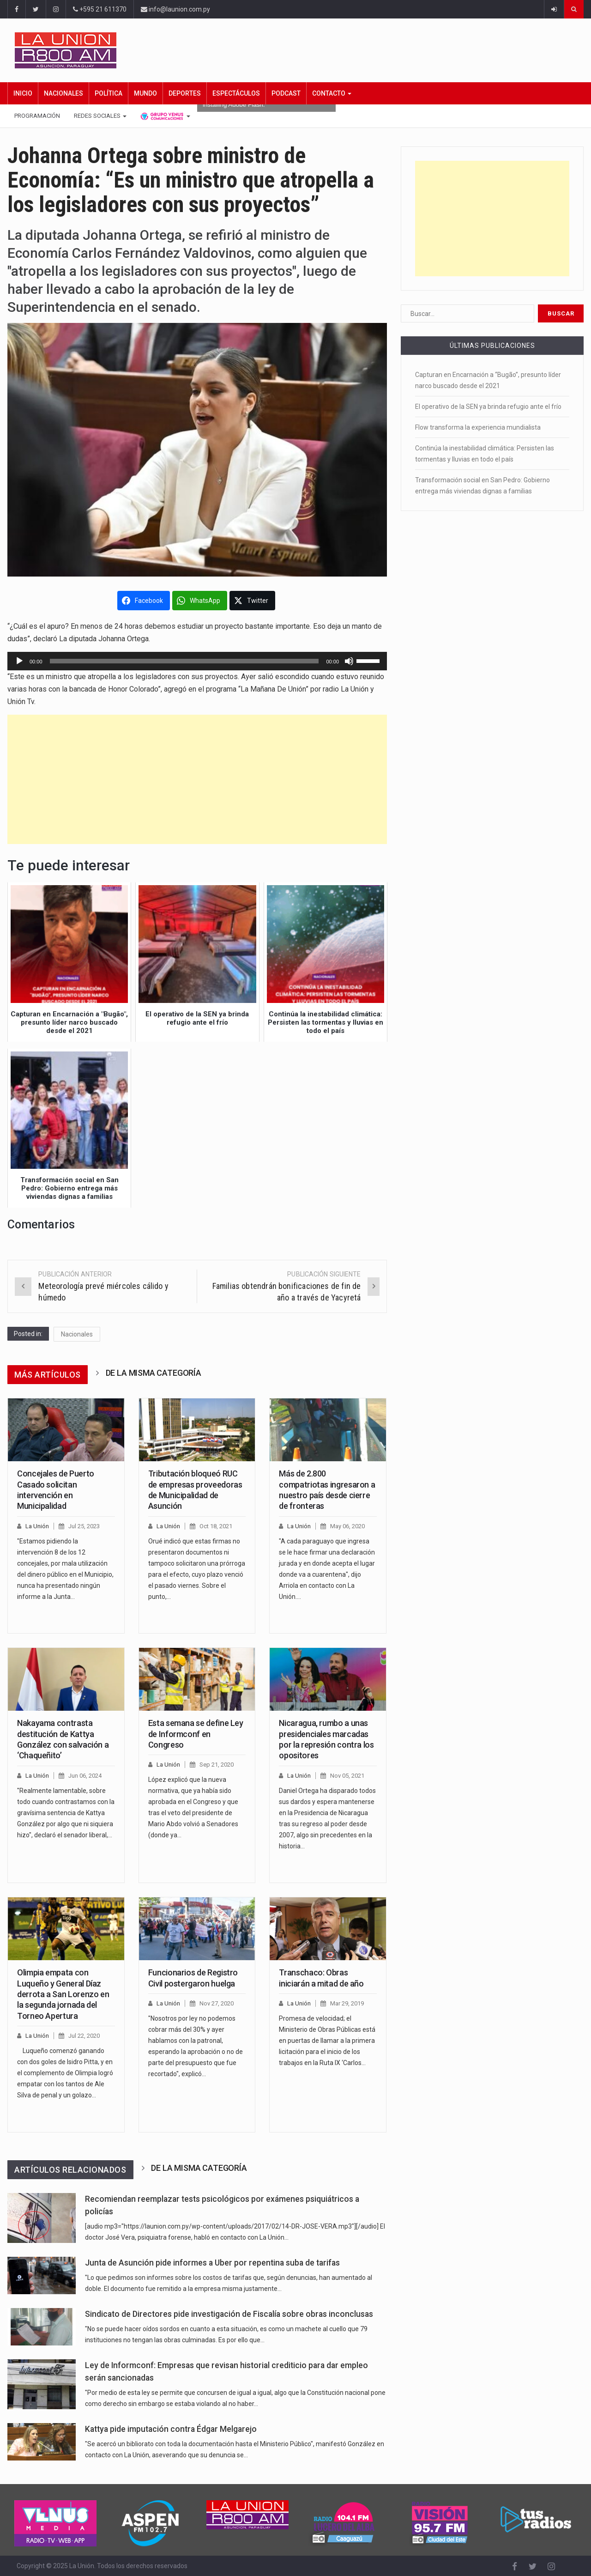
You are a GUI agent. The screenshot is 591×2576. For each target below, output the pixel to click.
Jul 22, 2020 (84, 2035)
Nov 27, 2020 (216, 2003)
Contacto (331, 93)
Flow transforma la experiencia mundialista (478, 427)
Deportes (185, 93)
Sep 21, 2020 (216, 1764)
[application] (197, 661)
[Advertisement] (197, 779)
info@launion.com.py (175, 9)
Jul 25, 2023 (84, 1526)
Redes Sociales (100, 115)
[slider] (184, 661)
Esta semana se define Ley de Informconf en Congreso (195, 1734)
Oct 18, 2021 (215, 1526)
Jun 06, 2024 (85, 1775)
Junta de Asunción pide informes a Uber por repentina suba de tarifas (212, 2262)
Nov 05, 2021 (347, 1775)
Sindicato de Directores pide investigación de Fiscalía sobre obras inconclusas (229, 2314)
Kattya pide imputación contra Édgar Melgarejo (171, 2429)
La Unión (37, 1526)
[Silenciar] (349, 661)
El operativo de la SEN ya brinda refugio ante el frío (488, 406)
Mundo (145, 93)
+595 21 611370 (100, 9)
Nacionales (63, 93)
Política (108, 93)
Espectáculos (236, 93)
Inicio (22, 93)
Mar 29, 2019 (347, 2003)
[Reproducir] (19, 661)
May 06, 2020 (347, 1526)
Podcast (286, 93)
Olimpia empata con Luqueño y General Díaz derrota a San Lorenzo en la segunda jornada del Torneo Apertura (63, 1994)
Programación (37, 115)
